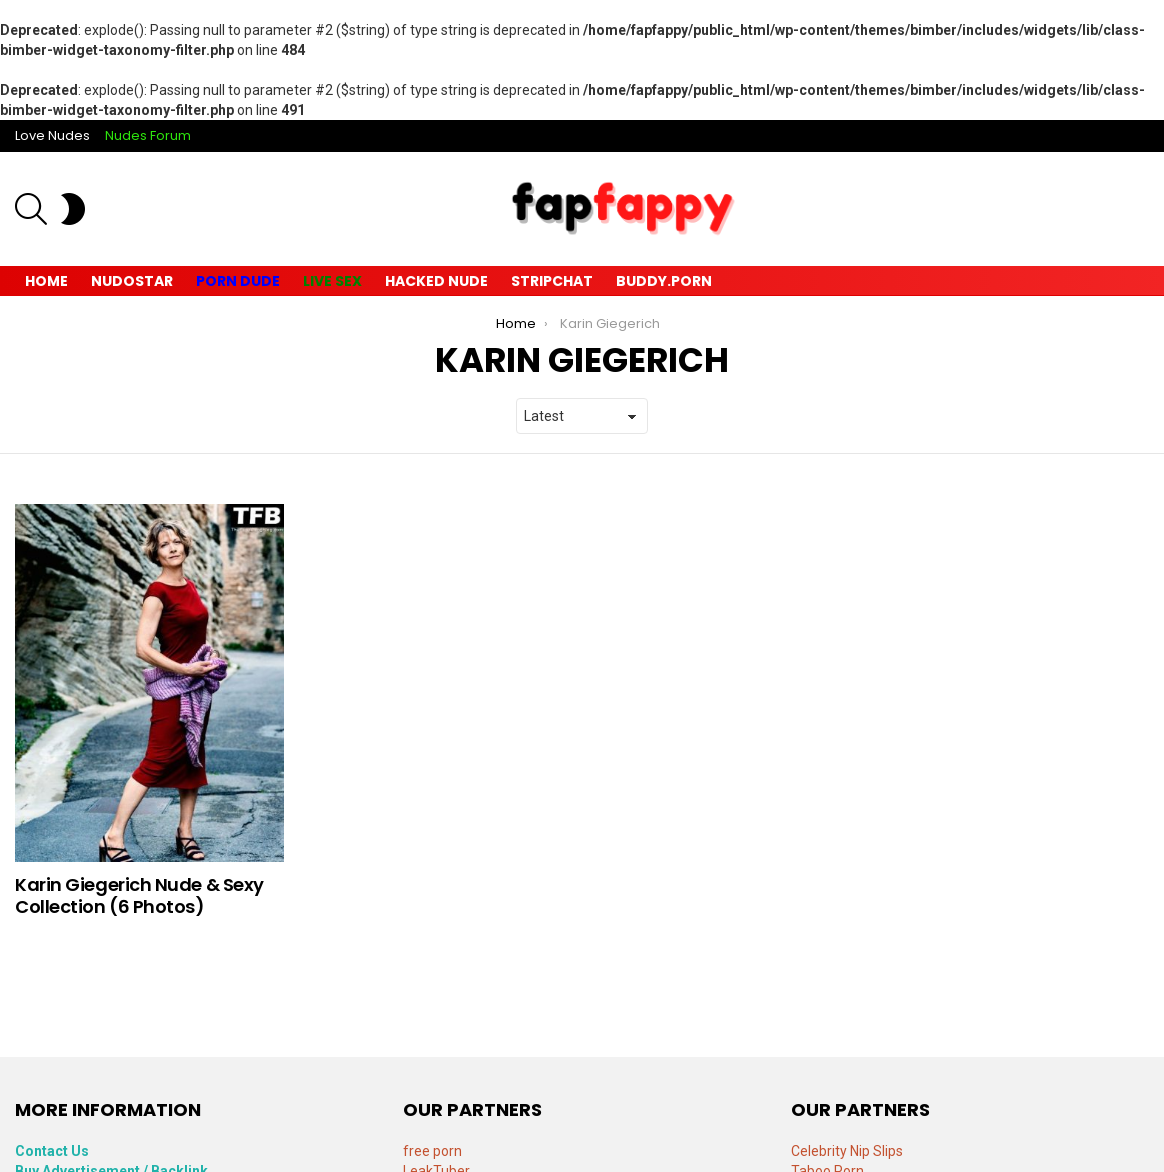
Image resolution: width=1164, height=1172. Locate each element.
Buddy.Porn (664, 281)
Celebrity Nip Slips (847, 1151)
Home (46, 281)
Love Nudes (52, 135)
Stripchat (552, 281)
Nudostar (132, 281)
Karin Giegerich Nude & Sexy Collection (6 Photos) (139, 895)
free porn (432, 1151)
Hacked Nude (436, 281)
